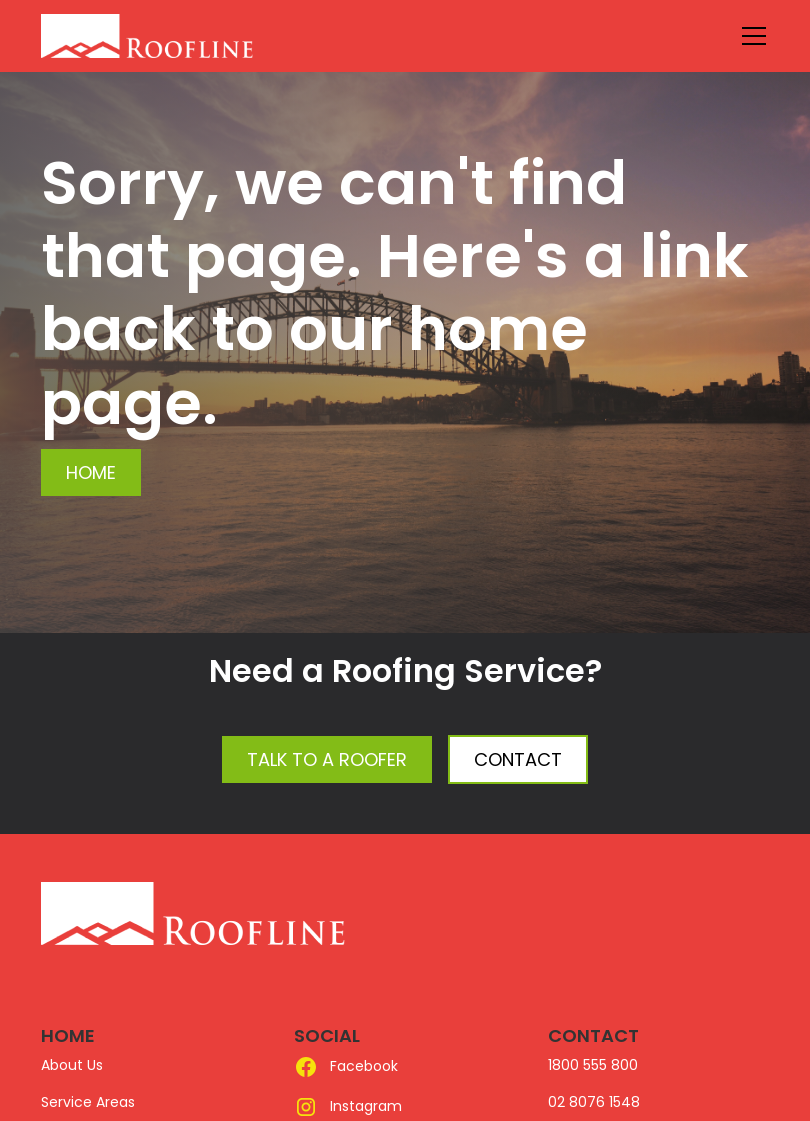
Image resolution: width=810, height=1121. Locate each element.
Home (91, 472)
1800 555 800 (593, 1065)
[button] (750, 36)
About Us (72, 1065)
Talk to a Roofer (327, 759)
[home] (193, 36)
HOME (68, 1035)
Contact (518, 759)
